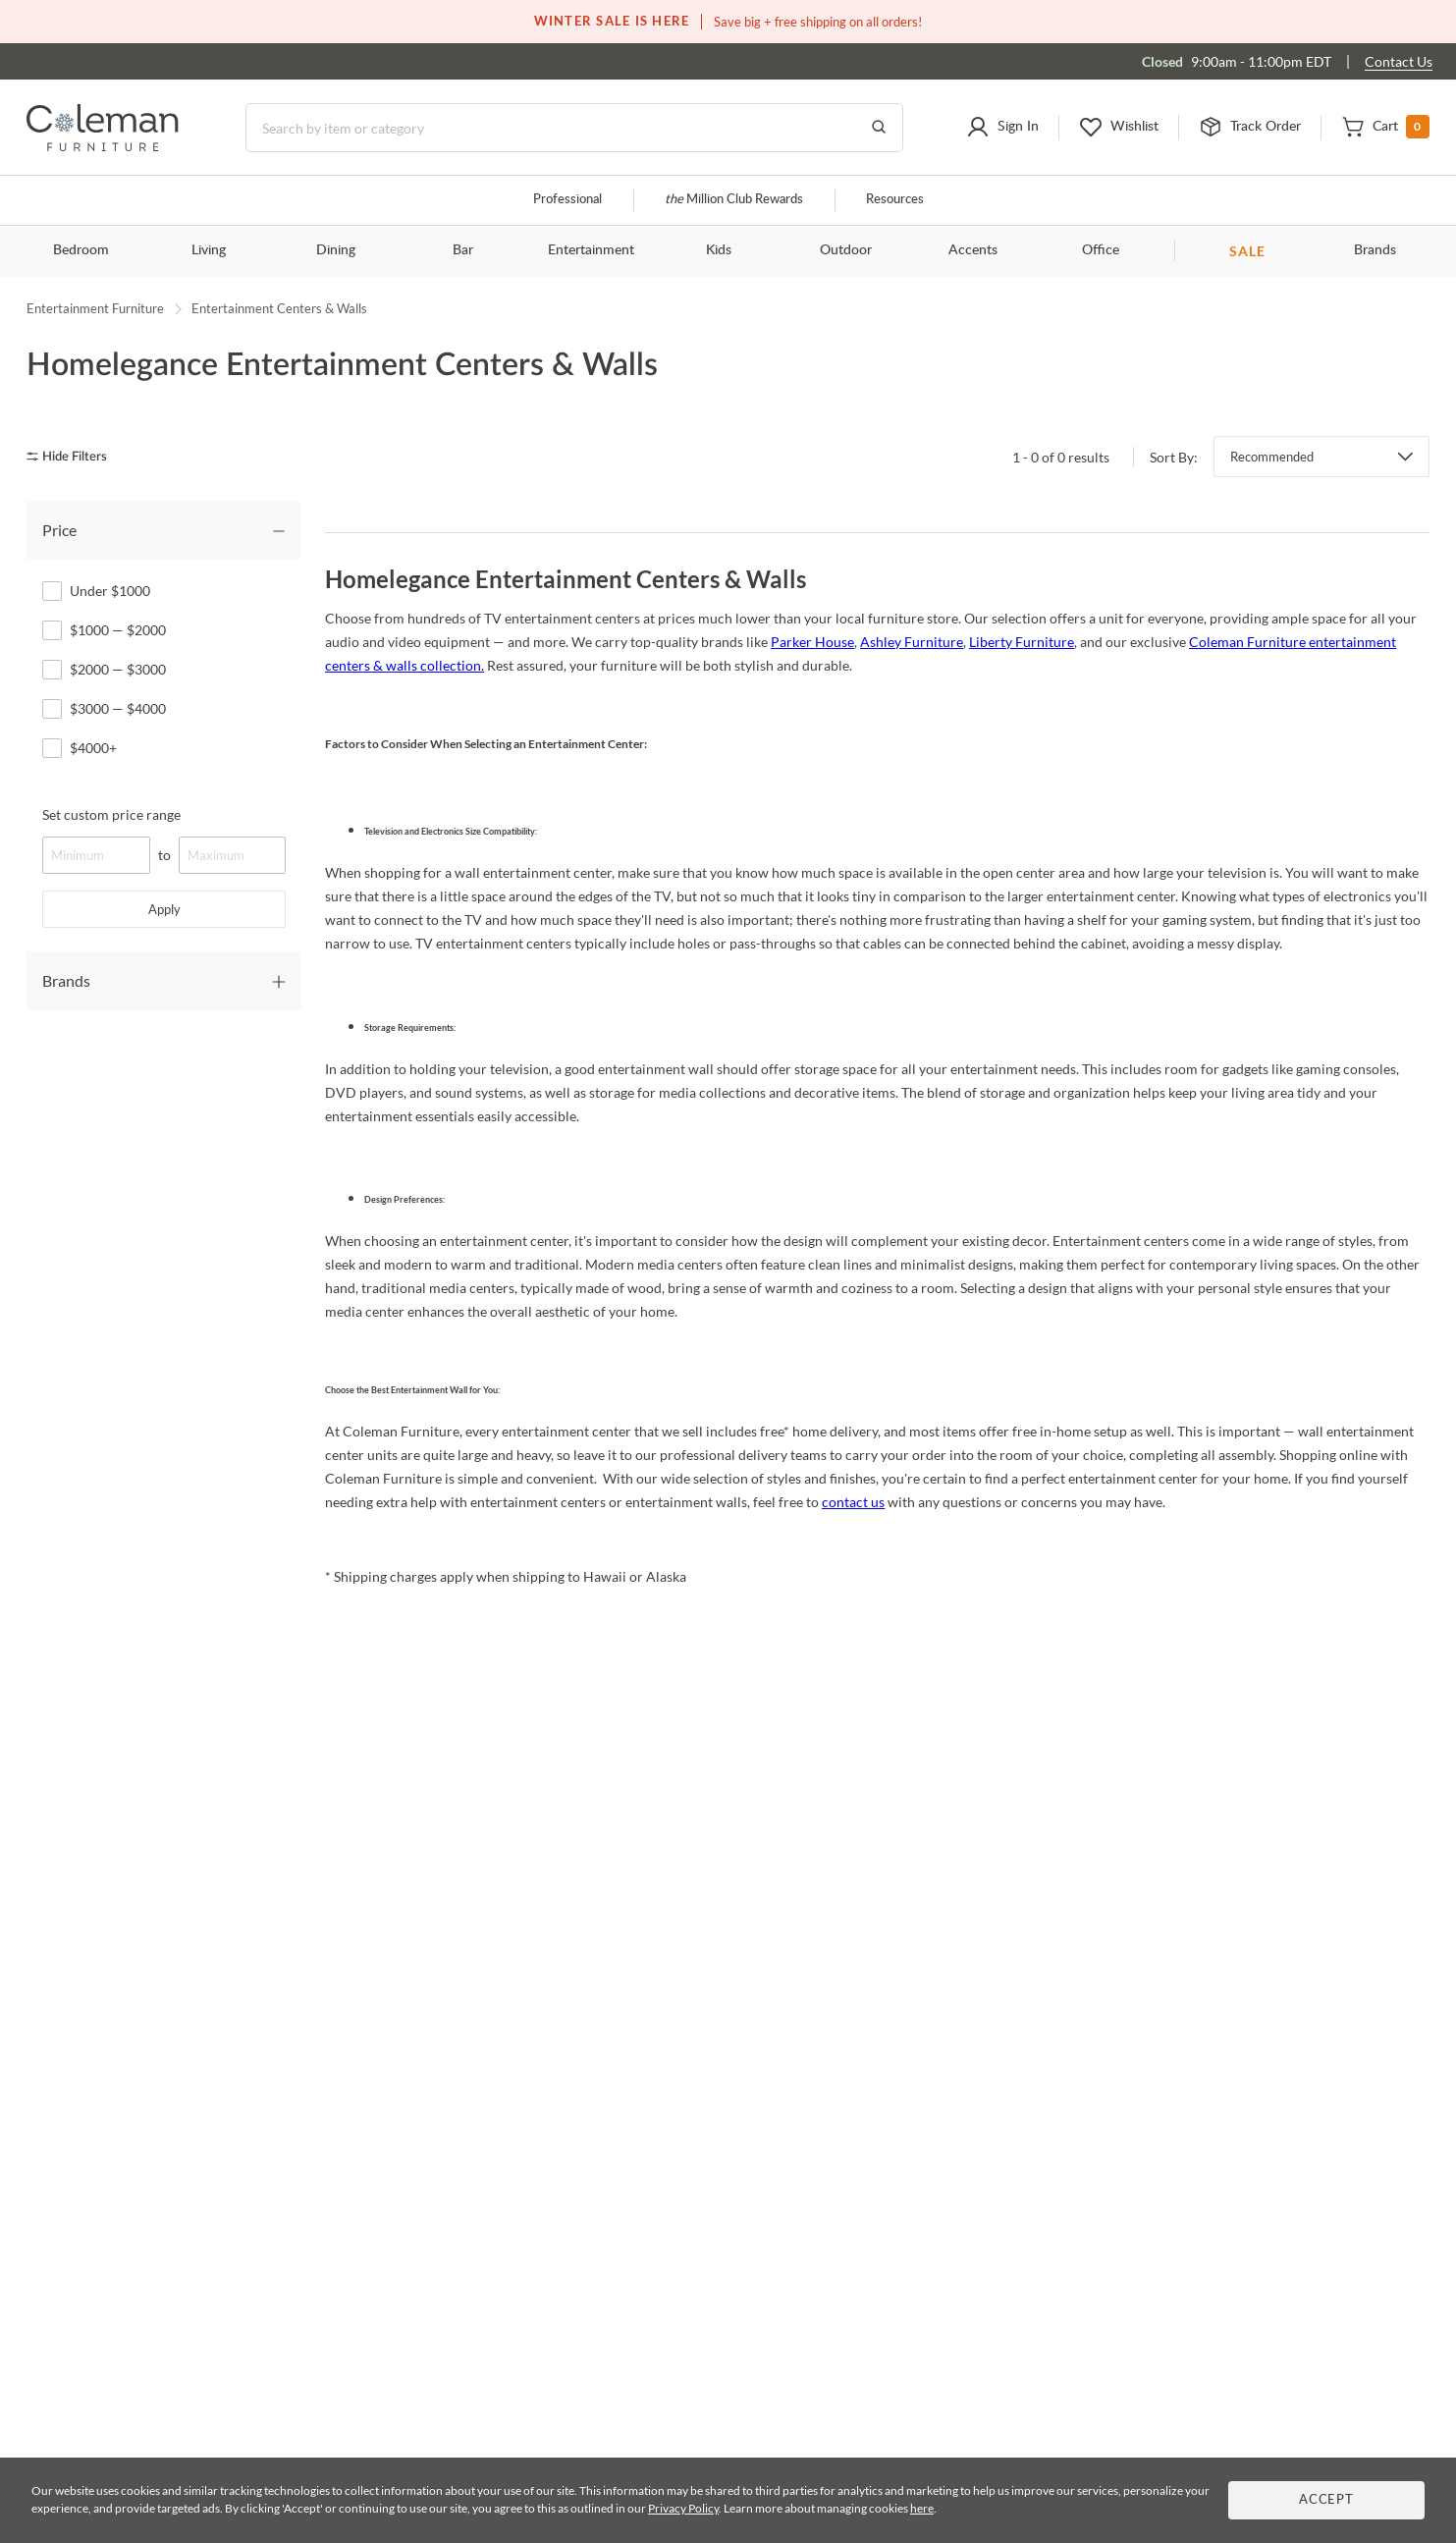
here (922, 2508)
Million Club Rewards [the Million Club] (734, 199)
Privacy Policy (683, 2508)
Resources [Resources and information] (895, 199)
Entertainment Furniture (95, 308)
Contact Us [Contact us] (1398, 61)
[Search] (574, 127)
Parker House (812, 641)
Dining (335, 250)
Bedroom (81, 250)
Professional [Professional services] (567, 199)
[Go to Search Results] (878, 127)
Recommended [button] (1272, 456)
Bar (463, 250)
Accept (1326, 2500)
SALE (1247, 251)
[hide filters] (73, 457)
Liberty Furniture (1021, 641)
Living (208, 250)
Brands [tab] (66, 980)
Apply (164, 909)
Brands (1375, 250)
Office (1100, 250)
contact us (853, 1501)
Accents (973, 250)
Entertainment (591, 250)
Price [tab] (59, 529)
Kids (718, 250)
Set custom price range (111, 814)
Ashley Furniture (911, 641)
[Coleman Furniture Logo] (103, 145)
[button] (1002, 127)
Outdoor (846, 250)
